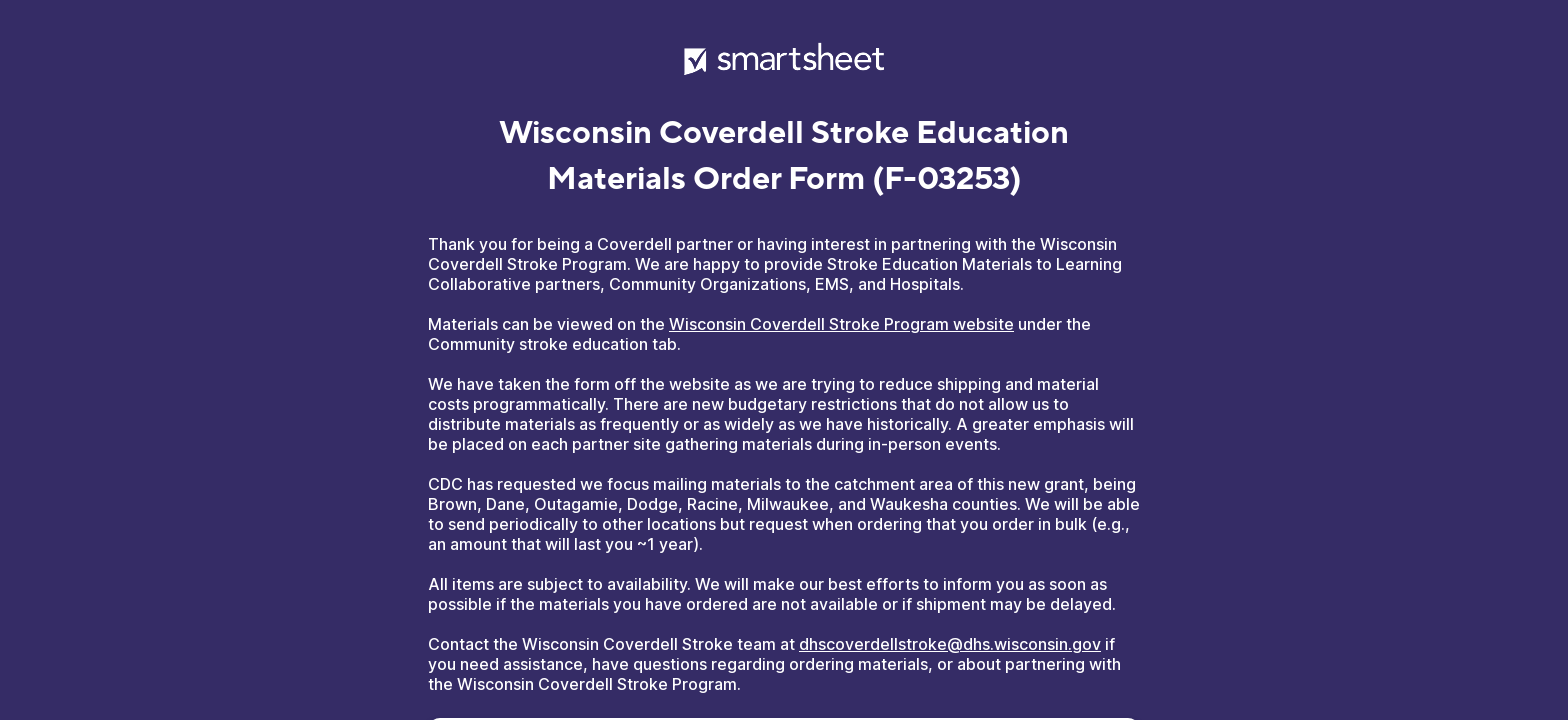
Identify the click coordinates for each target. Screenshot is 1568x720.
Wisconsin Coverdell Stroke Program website (841, 324)
